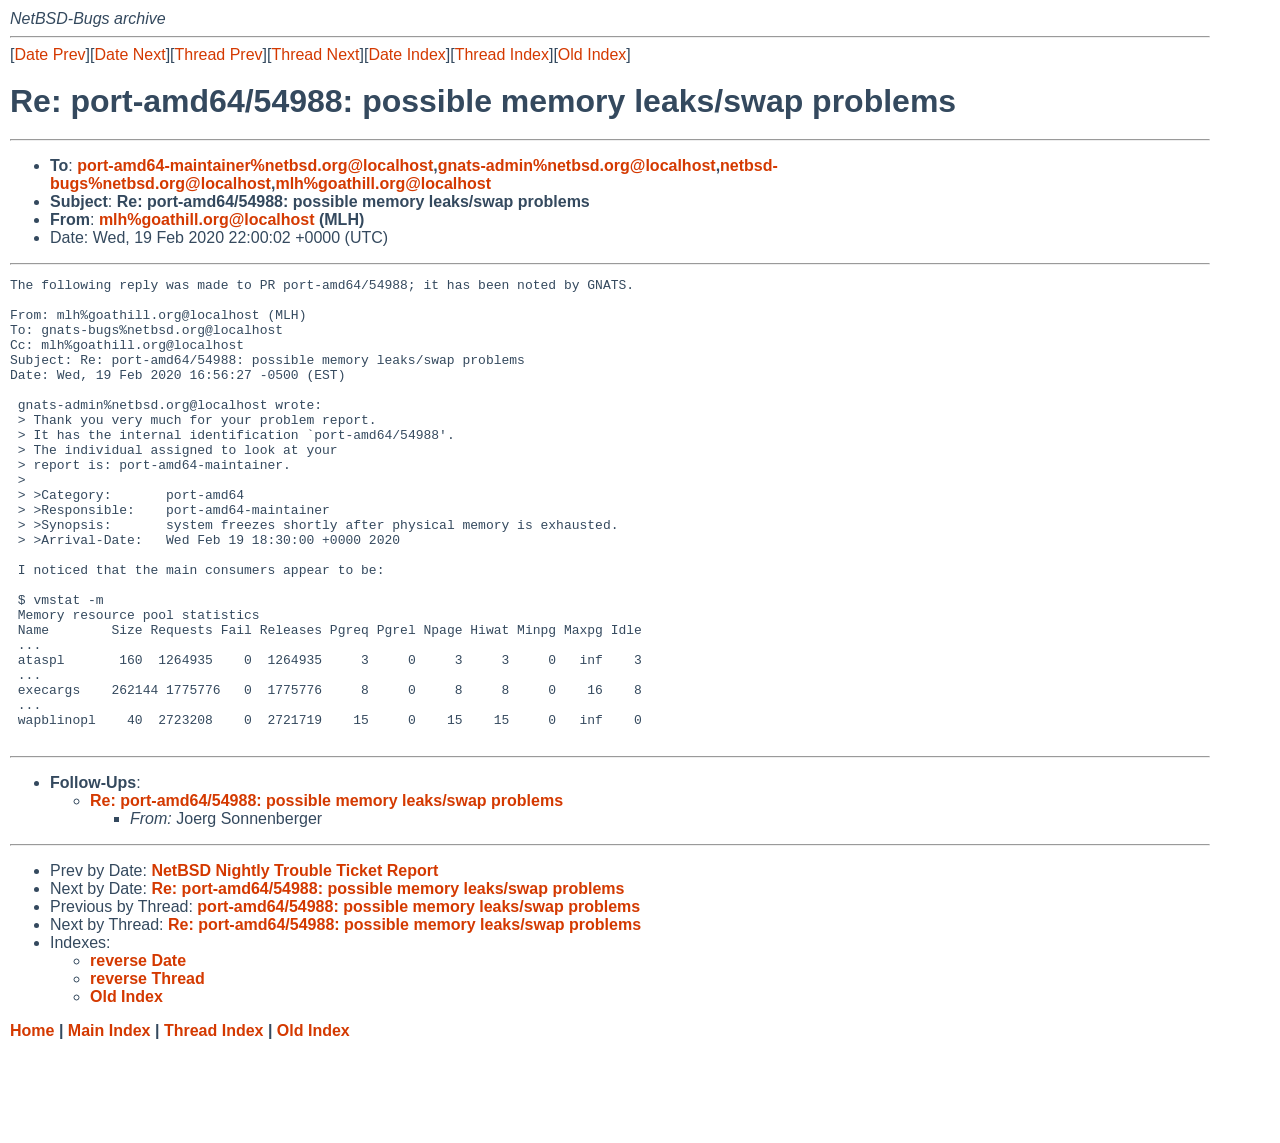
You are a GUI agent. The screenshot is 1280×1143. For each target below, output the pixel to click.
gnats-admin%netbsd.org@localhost (577, 165)
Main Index (109, 1123)
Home (32, 1123)
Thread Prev (219, 54)
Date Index (406, 54)
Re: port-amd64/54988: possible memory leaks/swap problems (326, 893)
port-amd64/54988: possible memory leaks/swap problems (418, 999)
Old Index (592, 54)
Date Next (129, 54)
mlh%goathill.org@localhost (383, 183)
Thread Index (502, 54)
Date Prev (49, 54)
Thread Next (315, 54)
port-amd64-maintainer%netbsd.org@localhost (255, 165)
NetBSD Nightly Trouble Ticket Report (294, 963)
